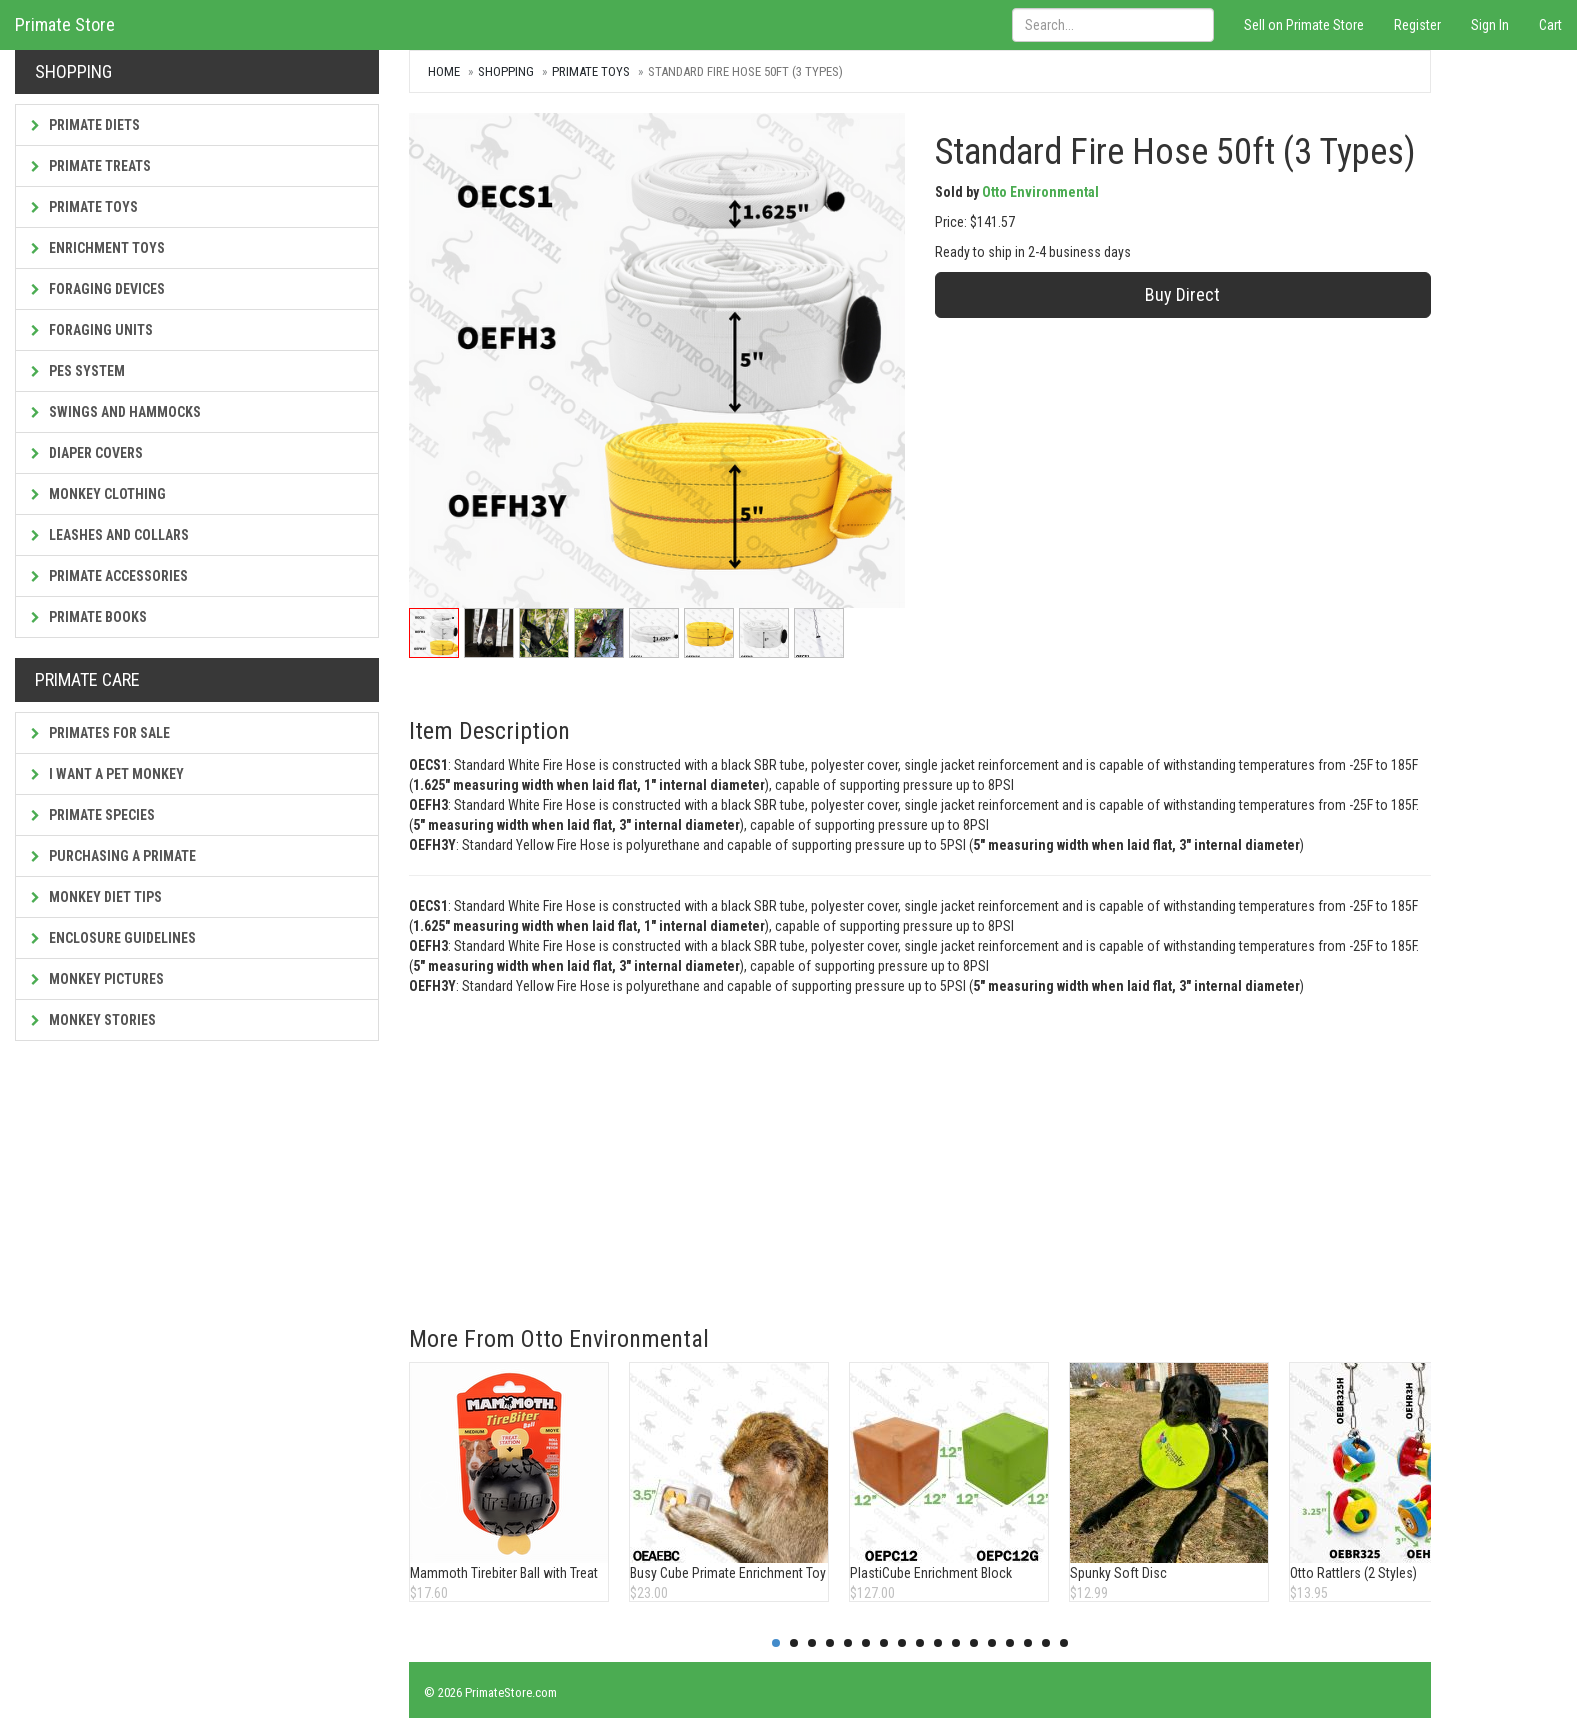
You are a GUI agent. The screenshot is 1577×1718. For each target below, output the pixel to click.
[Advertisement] (916, 1146)
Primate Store (65, 24)
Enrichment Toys (98, 248)
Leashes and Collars (110, 535)
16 (1046, 1643)
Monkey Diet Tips (96, 897)
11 (956, 1643)
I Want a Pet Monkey (107, 774)
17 (1064, 1643)
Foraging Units (92, 330)
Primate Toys (84, 207)
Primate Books (89, 617)
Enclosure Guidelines (113, 938)
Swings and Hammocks (116, 412)
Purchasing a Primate (113, 856)
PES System (78, 371)
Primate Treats (91, 166)
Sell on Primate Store (1304, 25)
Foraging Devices (98, 289)
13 (992, 1643)
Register (1417, 25)
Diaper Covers (87, 453)
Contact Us (1535, 1692)
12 (974, 1643)
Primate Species (93, 815)
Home (444, 71)
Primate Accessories (109, 576)
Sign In (1490, 25)
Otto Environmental (1040, 192)
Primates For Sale (100, 733)
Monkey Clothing (98, 494)
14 (1010, 1643)
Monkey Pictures (97, 979)
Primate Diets (85, 125)
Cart (1550, 25)
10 (938, 1643)
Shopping (506, 71)
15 (1028, 1643)
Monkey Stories (93, 1020)
